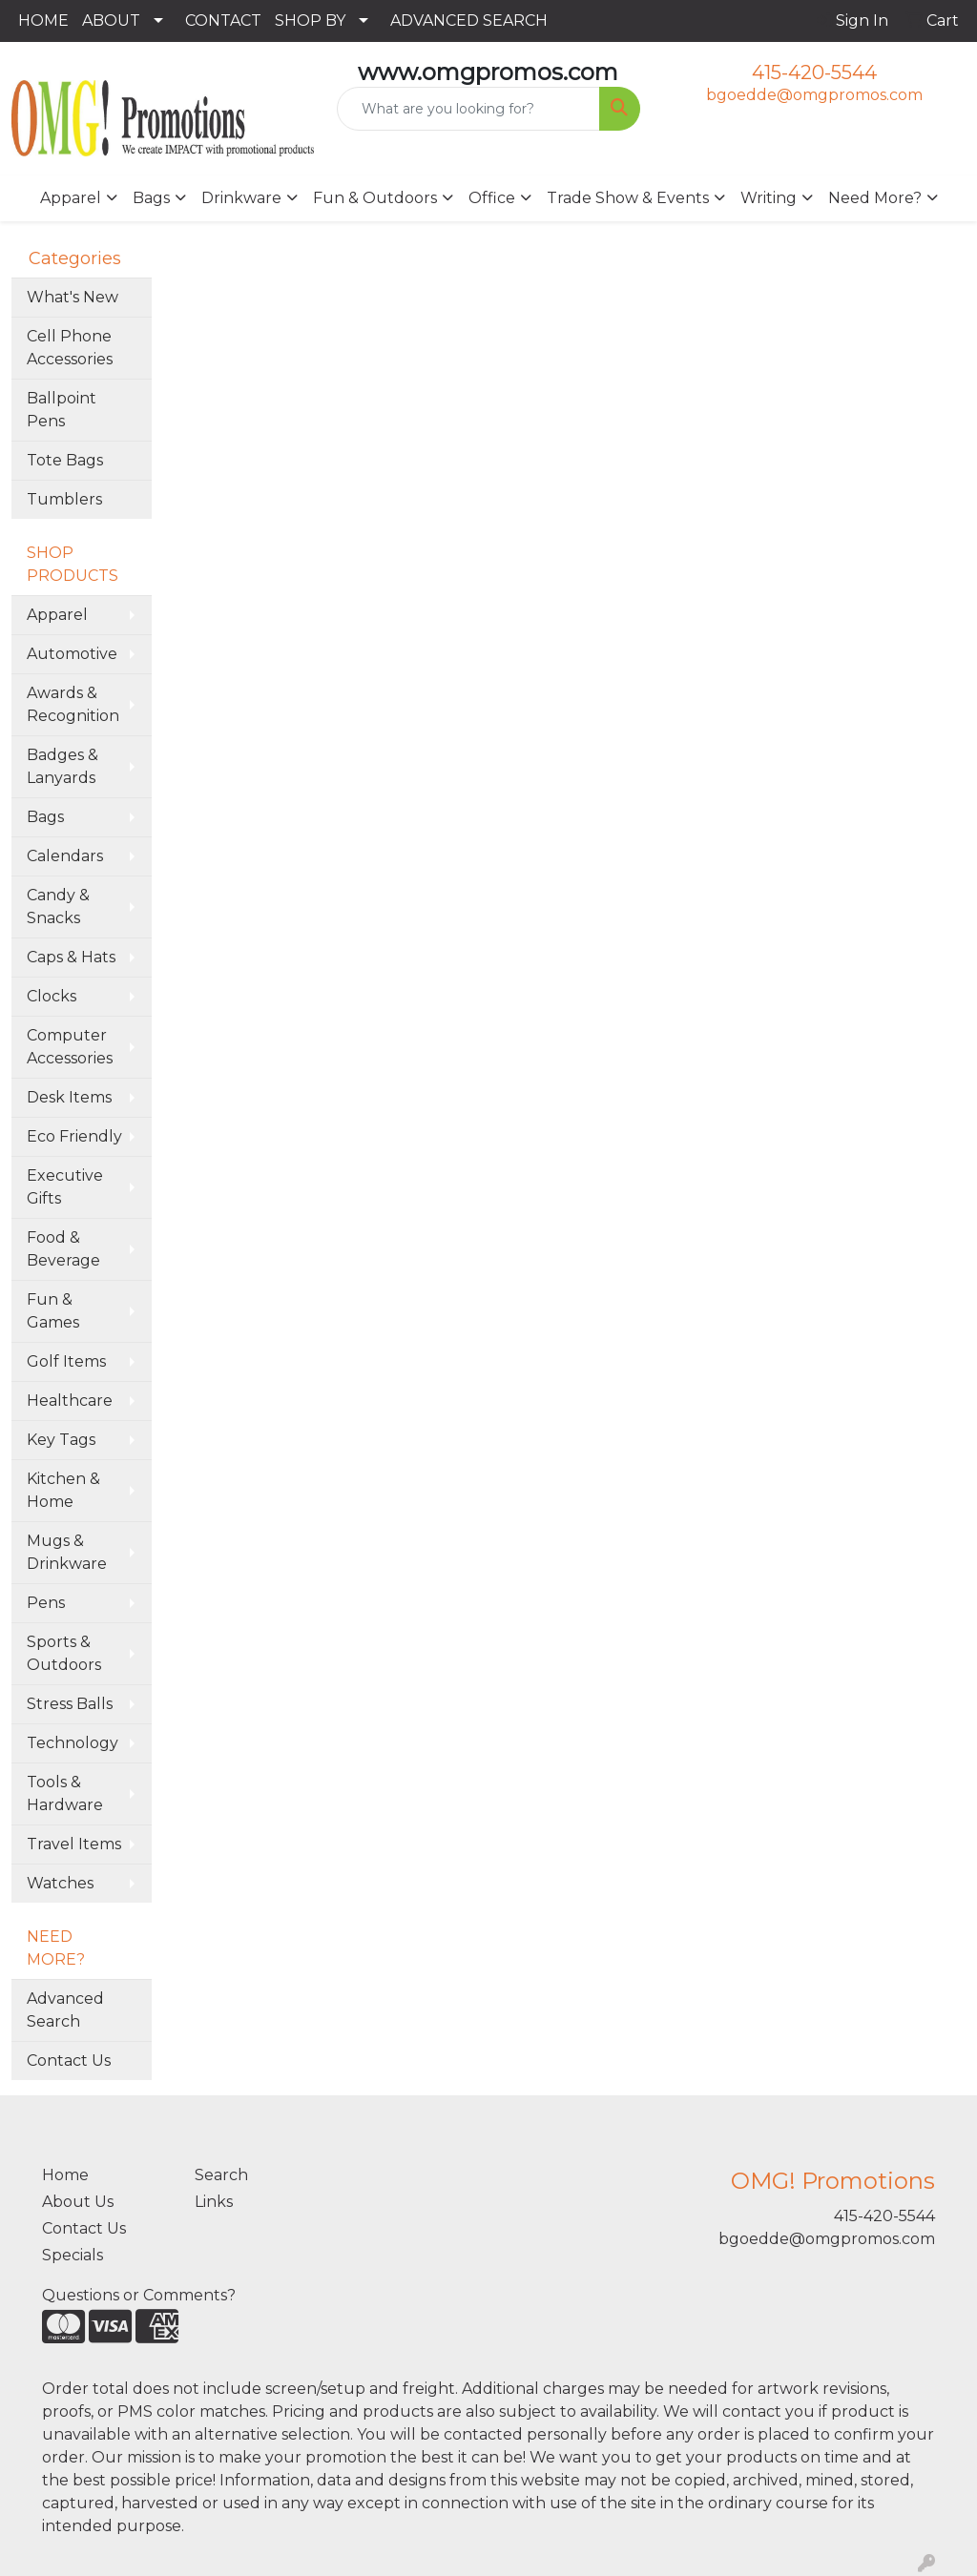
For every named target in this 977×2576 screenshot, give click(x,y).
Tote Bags (65, 460)
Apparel (70, 198)
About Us (78, 2202)
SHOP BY (310, 20)
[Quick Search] (468, 109)
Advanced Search (65, 2009)
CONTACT (223, 20)
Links (214, 2202)
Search (221, 2175)
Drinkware (241, 198)
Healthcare (70, 1400)
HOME (43, 20)
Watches (60, 1883)
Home (65, 2175)
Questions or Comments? (139, 2295)
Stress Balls (70, 1704)
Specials (72, 2255)
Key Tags (61, 1440)
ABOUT (111, 20)
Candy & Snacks (58, 906)
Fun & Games (53, 1310)
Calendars (65, 856)
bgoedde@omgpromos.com (814, 95)
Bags (151, 198)
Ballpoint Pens (61, 409)
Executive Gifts (65, 1186)
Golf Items (66, 1361)
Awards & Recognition (73, 704)
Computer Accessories (70, 1046)
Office (491, 198)
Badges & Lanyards (62, 766)
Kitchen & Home (63, 1490)
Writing (768, 198)
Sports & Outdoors (64, 1653)
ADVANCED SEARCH (469, 20)
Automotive (72, 654)
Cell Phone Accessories (70, 347)
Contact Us (69, 2060)
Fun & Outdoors (375, 198)
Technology (72, 1743)
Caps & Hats (71, 957)
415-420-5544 (814, 72)
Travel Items (74, 1844)
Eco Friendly (74, 1136)
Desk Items (69, 1097)
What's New (72, 297)
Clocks (51, 996)
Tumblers (64, 499)
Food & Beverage (63, 1248)
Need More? (875, 198)
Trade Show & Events (628, 198)
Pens (46, 1603)
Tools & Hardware (65, 1793)
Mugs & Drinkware (67, 1552)
